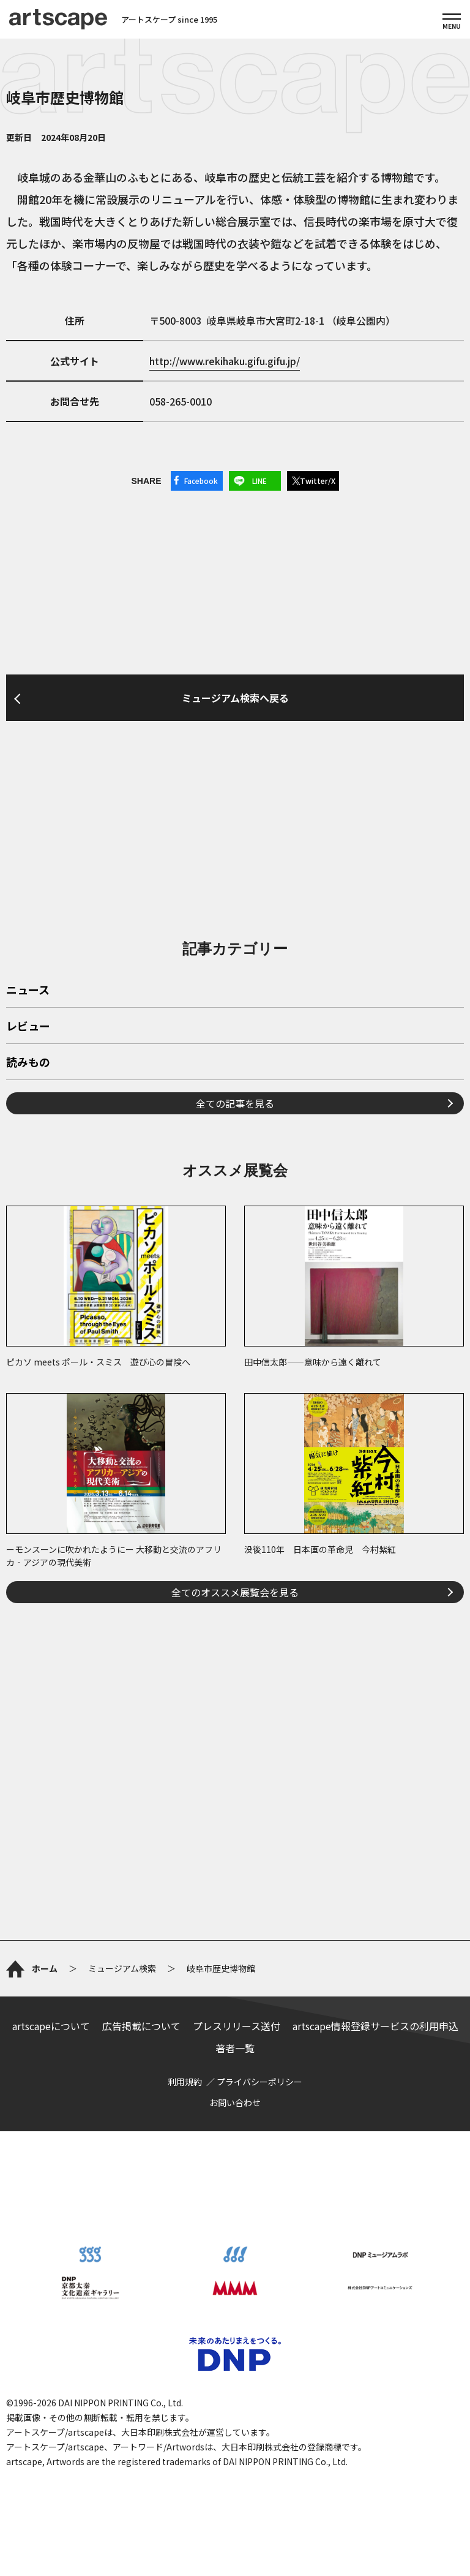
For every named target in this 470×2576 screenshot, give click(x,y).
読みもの (28, 1063)
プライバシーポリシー (259, 2082)
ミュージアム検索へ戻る (235, 697)
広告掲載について (141, 2026)
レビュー (28, 1026)
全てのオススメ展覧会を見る (235, 1592)
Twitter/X (317, 480)
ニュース (28, 990)
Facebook (201, 480)
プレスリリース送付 (236, 2026)
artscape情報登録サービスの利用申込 (375, 2026)
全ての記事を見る (235, 1103)
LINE (259, 480)
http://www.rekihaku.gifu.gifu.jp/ (224, 360)
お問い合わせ (235, 2102)
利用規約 (185, 2082)
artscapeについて (51, 2026)
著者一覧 (235, 2048)
